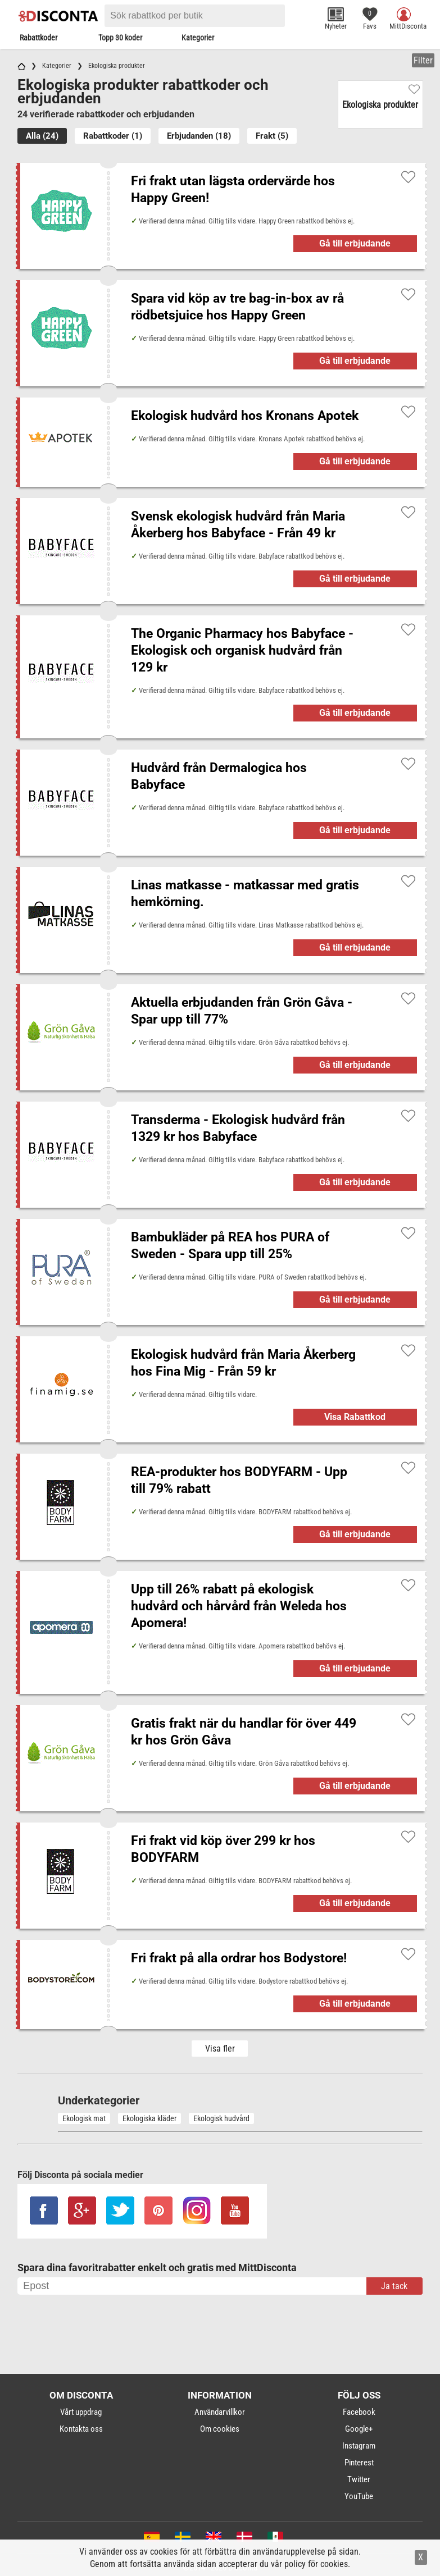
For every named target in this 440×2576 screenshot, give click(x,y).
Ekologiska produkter (380, 104)
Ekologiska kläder (149, 2118)
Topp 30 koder (120, 37)
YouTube (358, 2496)
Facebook (359, 2412)
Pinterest (359, 2463)
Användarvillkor (219, 2412)
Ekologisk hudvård (221, 2118)
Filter (423, 60)
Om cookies (219, 2429)
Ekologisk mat (84, 2118)
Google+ (359, 2429)
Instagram (358, 2446)
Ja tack (394, 2286)
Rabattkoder (38, 37)
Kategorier (198, 37)
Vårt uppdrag (81, 2412)
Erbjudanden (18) (199, 136)
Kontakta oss (81, 2429)
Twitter (358, 2479)
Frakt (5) (272, 136)
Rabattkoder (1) (112, 136)
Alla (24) (42, 136)
